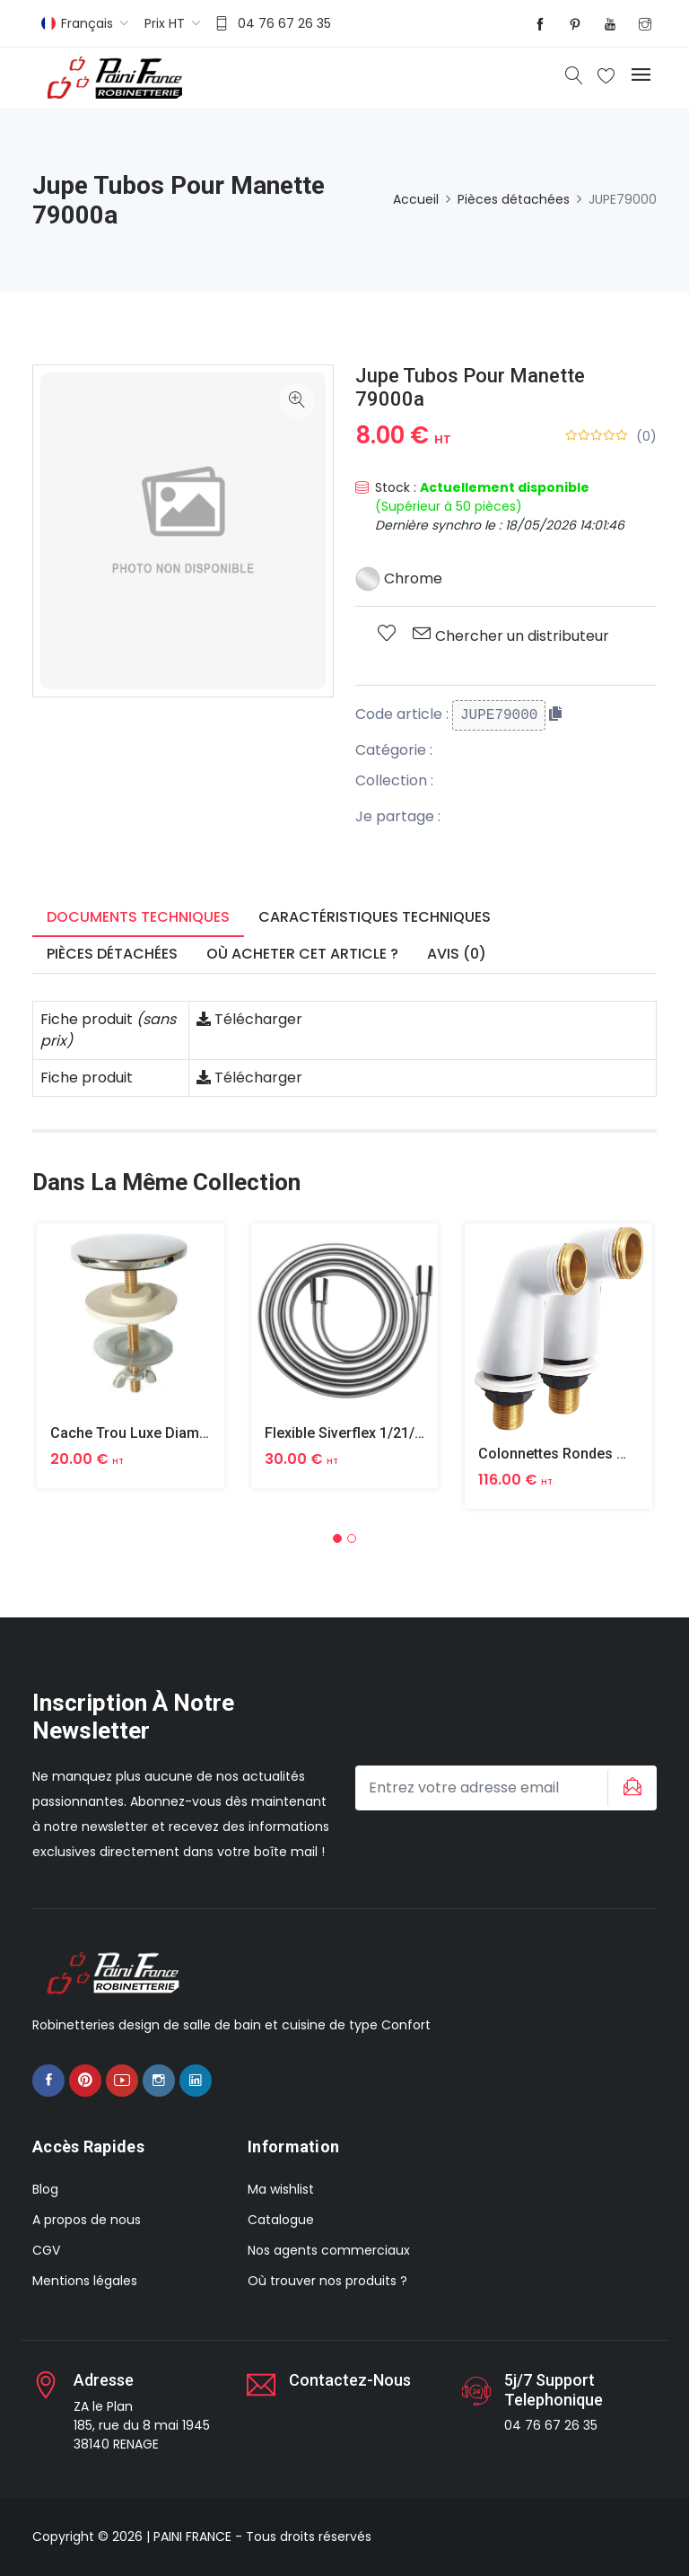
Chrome (398, 578)
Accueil (416, 199)
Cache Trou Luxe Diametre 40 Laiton (170, 1432)
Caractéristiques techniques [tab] (374, 917)
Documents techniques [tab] (138, 917)
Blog (45, 2189)
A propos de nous (86, 2220)
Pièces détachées (514, 199)
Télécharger (249, 1019)
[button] (337, 1538)
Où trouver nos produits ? (327, 2281)
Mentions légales (84, 2281)
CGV (46, 2250)
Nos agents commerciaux (329, 2250)
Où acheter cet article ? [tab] (302, 953)
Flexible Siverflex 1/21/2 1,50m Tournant (397, 1432)
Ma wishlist (281, 2189)
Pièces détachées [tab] (112, 953)
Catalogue (281, 2220)
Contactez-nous (350, 2379)
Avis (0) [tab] (456, 953)
